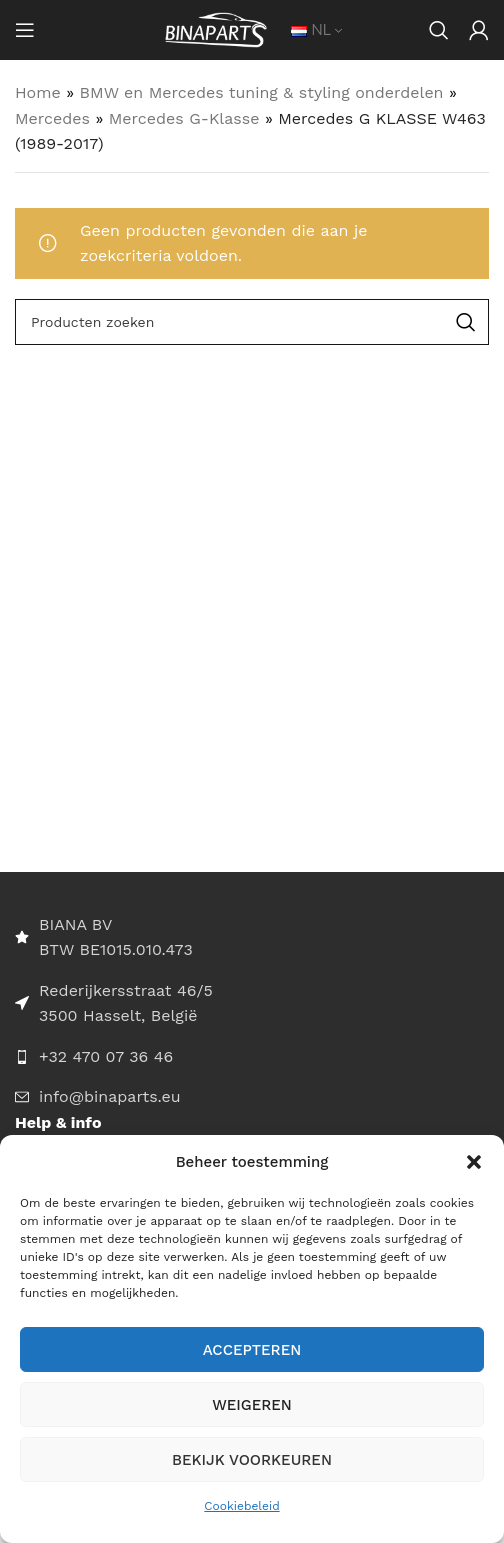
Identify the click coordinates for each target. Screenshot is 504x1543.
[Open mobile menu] (25, 30)
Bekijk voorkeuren (252, 1460)
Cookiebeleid (241, 1506)
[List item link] (252, 1057)
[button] (474, 1162)
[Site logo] (216, 28)
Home (38, 92)
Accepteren (252, 1350)
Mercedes (52, 118)
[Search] (439, 30)
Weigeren (252, 1405)
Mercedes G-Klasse (184, 118)
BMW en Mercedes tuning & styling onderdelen (262, 92)
